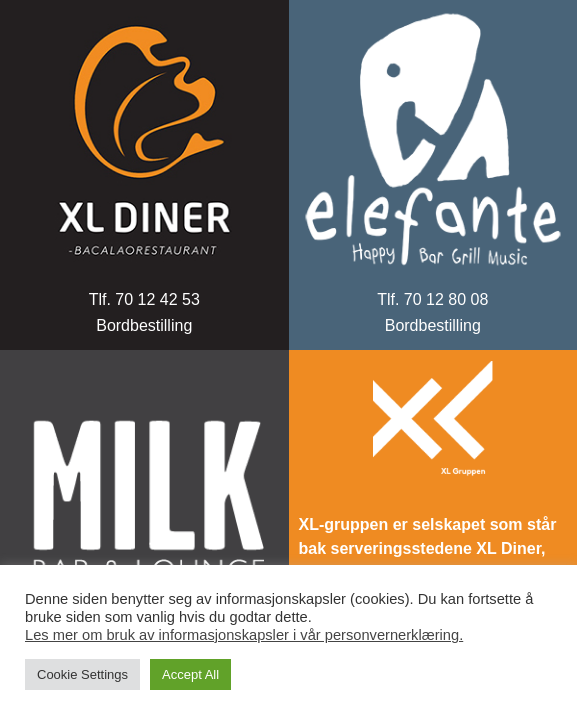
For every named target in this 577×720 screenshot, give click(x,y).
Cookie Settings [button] (82, 674)
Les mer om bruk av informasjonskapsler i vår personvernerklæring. (244, 635)
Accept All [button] (190, 674)
